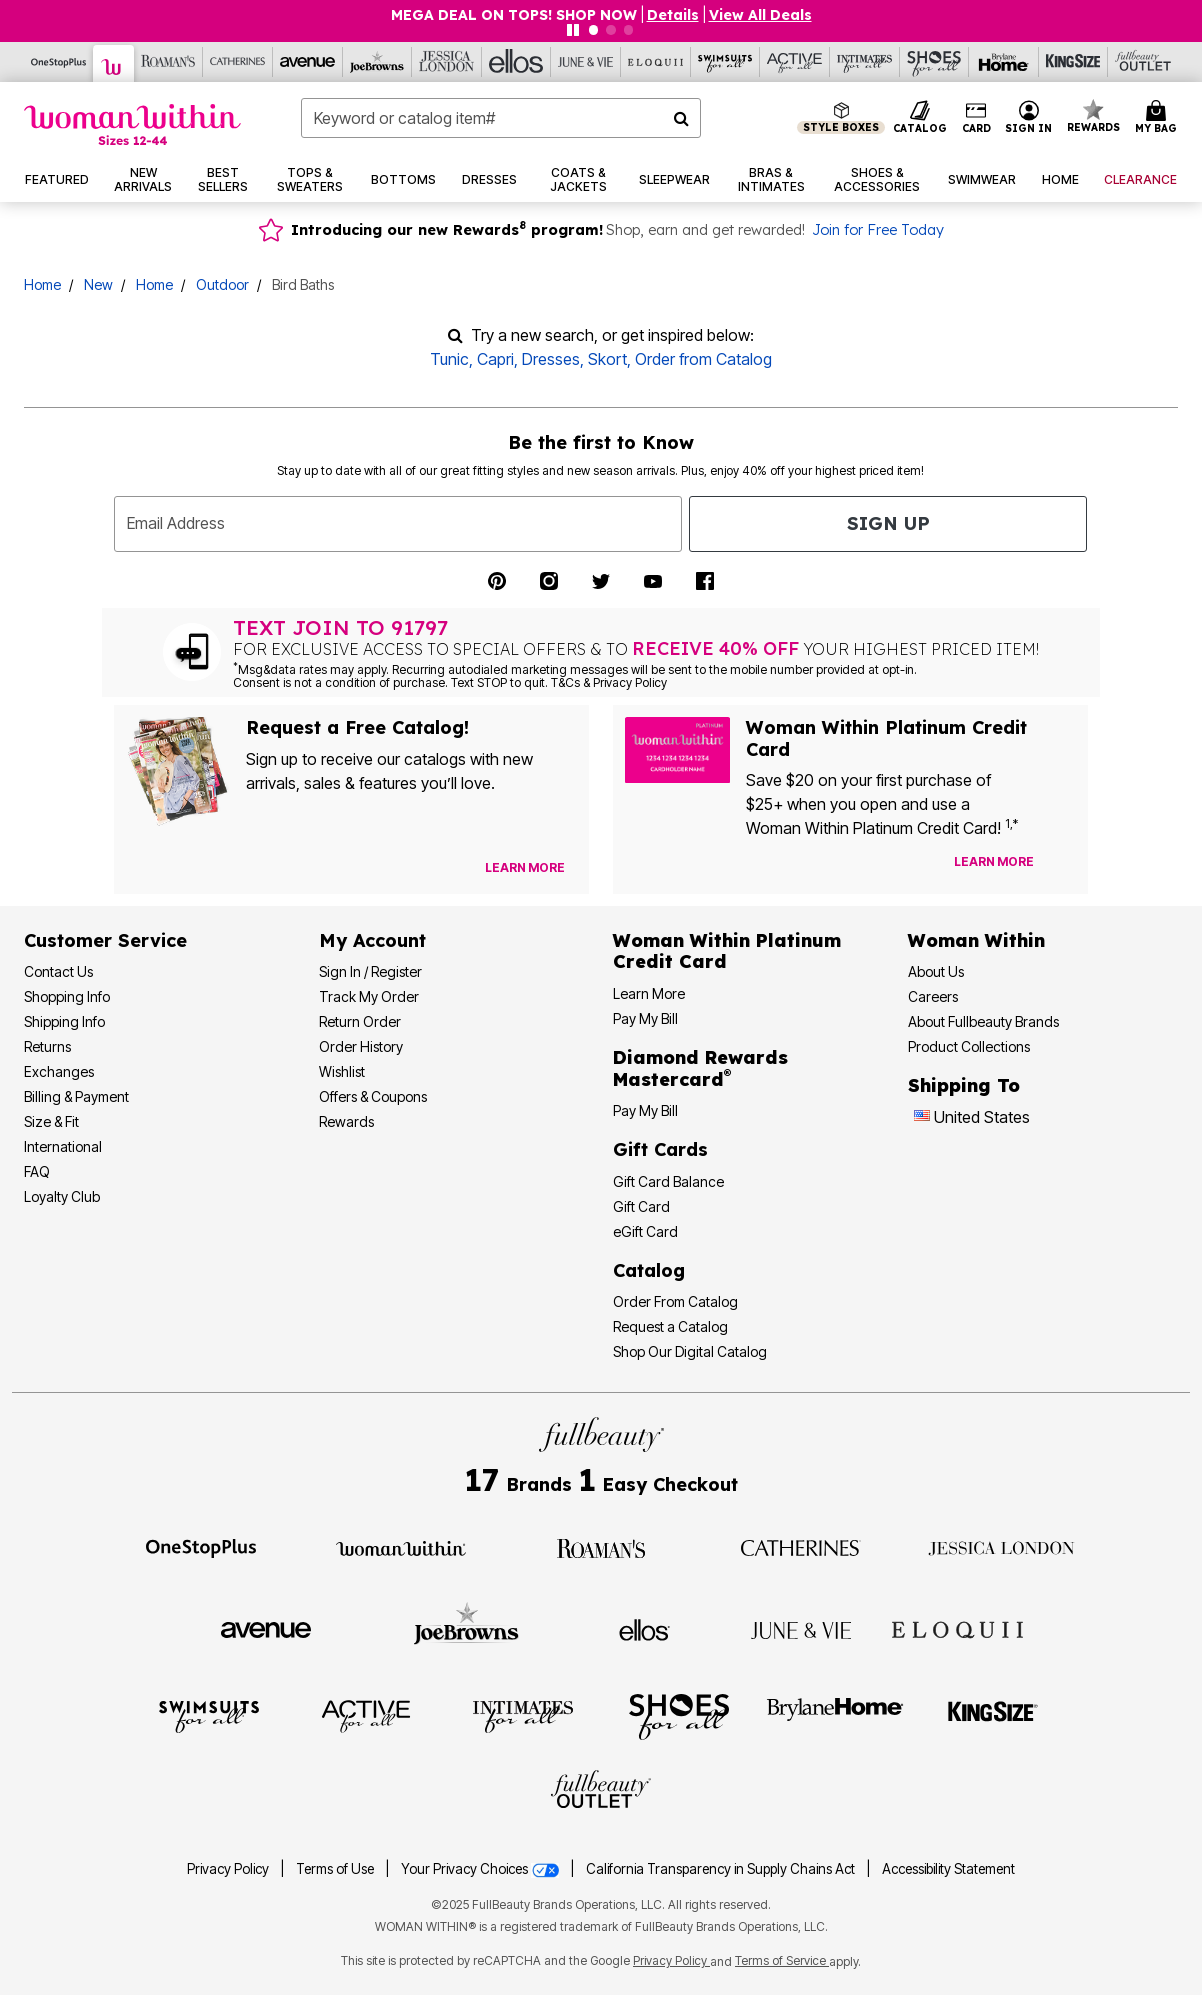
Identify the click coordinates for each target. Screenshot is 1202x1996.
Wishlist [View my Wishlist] (342, 1071)
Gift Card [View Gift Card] (641, 1206)
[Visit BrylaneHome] (835, 1715)
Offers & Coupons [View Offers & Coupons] (373, 1096)
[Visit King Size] (993, 1715)
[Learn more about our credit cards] (994, 861)
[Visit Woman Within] (401, 1547)
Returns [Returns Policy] (47, 1046)
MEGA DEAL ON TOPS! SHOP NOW (514, 15)
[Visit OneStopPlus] (201, 1547)
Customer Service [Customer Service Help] (105, 940)
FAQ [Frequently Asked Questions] (37, 1171)
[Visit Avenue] (266, 1629)
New (98, 284)
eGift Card (645, 1231)
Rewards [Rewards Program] (346, 1121)
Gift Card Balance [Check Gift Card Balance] (668, 1181)
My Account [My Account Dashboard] (372, 940)
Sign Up (888, 523)
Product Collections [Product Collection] (969, 1046)
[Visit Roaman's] (601, 1547)
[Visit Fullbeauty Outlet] (601, 1792)
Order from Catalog (703, 359)
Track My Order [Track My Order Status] (369, 996)
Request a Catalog (670, 1326)
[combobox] (501, 118)
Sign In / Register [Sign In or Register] (370, 971)
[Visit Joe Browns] (466, 1627)
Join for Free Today (878, 230)
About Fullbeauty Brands (983, 1021)
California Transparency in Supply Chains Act (722, 1869)
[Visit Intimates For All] (523, 1715)
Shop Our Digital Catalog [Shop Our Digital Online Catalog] (690, 1351)
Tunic (449, 359)
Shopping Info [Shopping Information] (67, 996)
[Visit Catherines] (801, 1547)
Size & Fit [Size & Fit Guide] (51, 1121)
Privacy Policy (228, 1869)
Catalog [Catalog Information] (649, 1270)
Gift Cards (660, 1149)
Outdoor (222, 284)
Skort (607, 359)
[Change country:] (922, 1118)
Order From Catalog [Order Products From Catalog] (675, 1301)
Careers (933, 996)
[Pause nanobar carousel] (573, 30)
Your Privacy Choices (481, 1869)
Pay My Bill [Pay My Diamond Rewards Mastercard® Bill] (645, 1110)
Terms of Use (335, 1869)
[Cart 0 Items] (1159, 118)
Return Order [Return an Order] (360, 1021)
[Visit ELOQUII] (957, 1627)
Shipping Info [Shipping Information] (64, 1021)
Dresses (551, 359)
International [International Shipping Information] (63, 1146)
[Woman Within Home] (132, 124)
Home (42, 284)
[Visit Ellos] (644, 1628)
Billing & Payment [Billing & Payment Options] (76, 1096)
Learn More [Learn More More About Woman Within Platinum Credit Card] (649, 993)
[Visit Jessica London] (1001, 1547)
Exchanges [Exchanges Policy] (59, 1071)
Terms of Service (782, 1960)
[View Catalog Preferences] (525, 868)
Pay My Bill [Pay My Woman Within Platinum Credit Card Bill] (645, 1018)
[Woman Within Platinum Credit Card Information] (727, 951)
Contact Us (58, 971)
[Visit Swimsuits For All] (209, 1715)
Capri (495, 359)
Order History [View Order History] (361, 1046)
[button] (1029, 118)
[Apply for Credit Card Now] (1063, 866)
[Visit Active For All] (366, 1715)
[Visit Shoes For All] (679, 1715)
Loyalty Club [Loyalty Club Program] (62, 1196)
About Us (936, 971)
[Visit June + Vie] (801, 1629)
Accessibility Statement (948, 1869)
